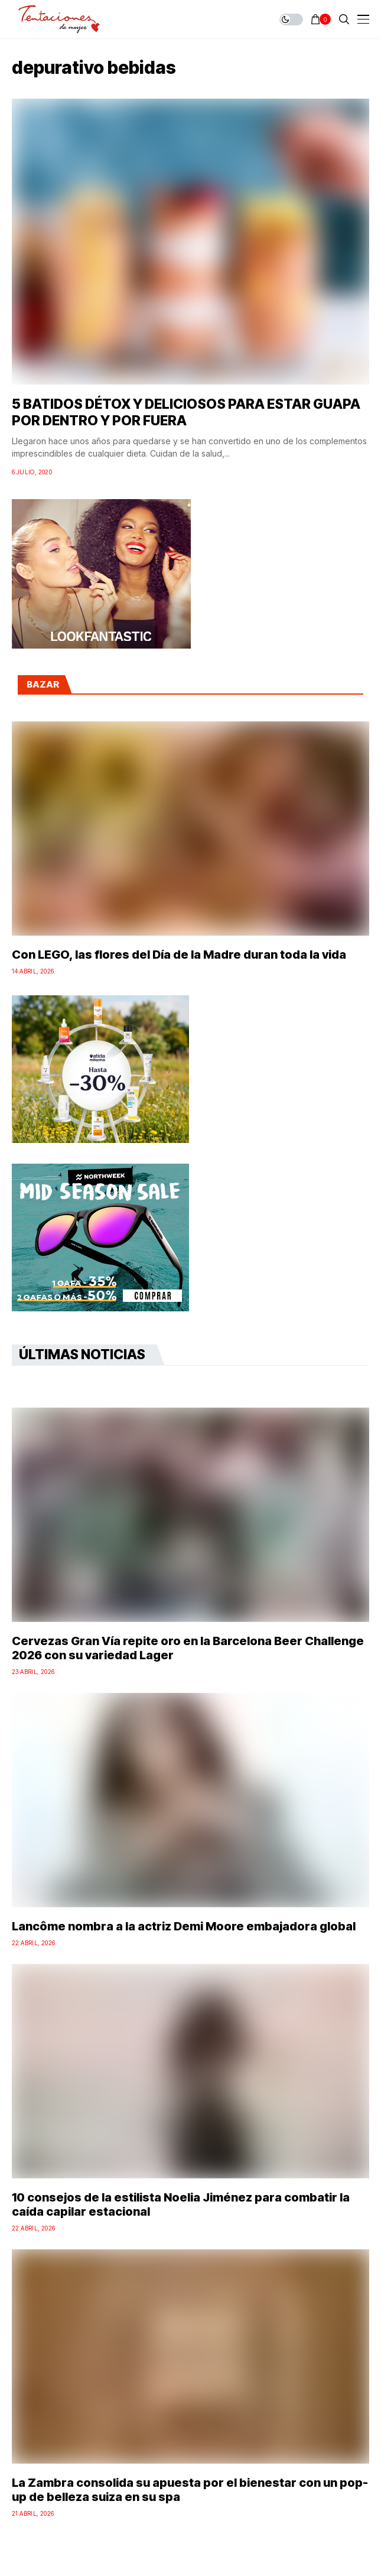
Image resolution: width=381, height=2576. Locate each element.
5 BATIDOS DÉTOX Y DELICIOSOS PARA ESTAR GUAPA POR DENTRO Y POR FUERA (186, 412)
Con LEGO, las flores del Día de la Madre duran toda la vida (179, 954)
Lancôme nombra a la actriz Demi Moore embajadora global (184, 1926)
